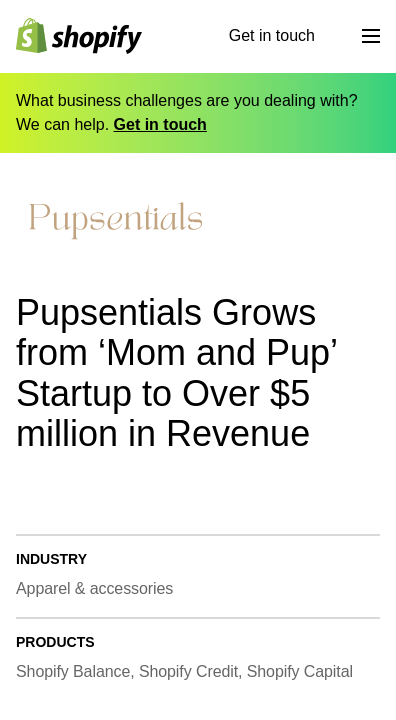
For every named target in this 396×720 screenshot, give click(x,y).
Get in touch (272, 35)
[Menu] (371, 36)
